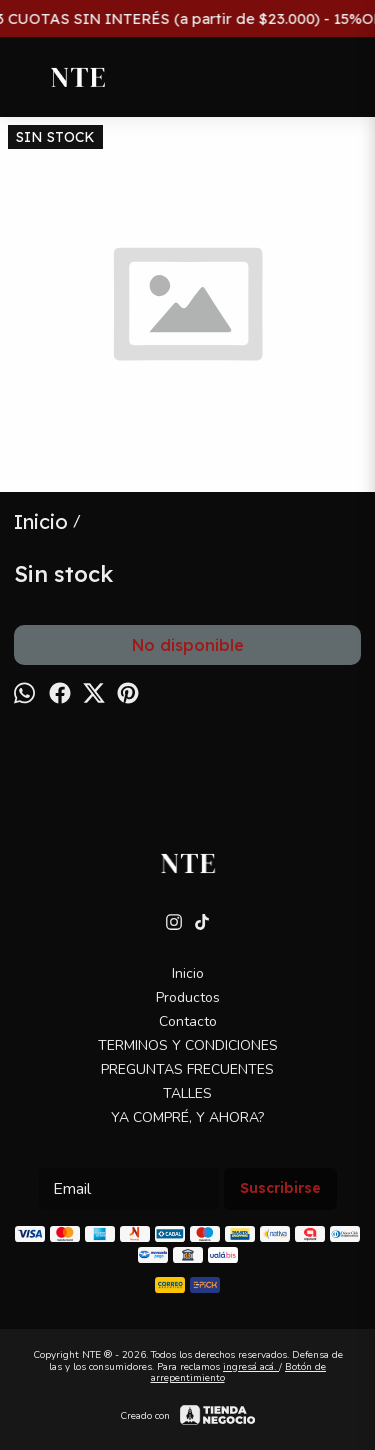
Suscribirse (280, 1188)
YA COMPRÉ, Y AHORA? (187, 1117)
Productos (188, 997)
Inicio (188, 973)
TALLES (187, 1093)
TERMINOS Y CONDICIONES (188, 1045)
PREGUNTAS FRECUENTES (187, 1069)
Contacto (188, 1021)
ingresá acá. (251, 1367)
